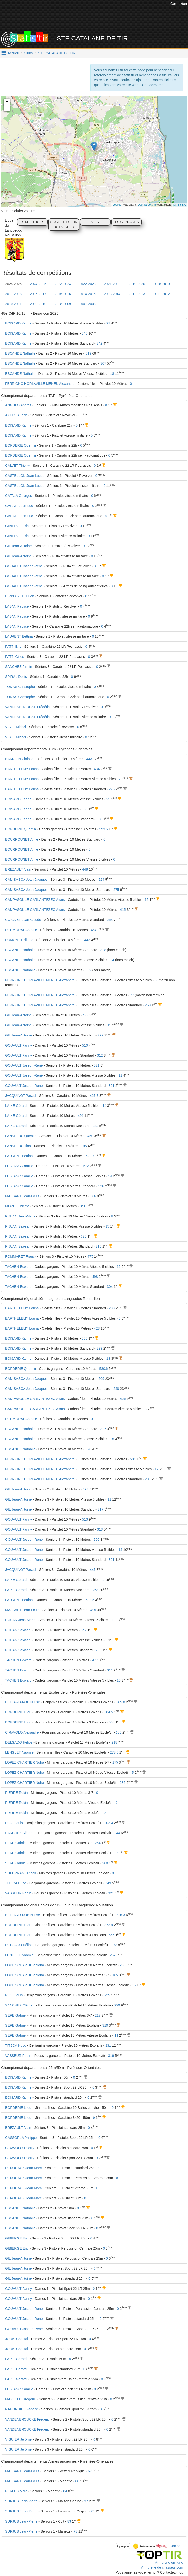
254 (110, 920)
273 (114, 1945)
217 (97, 2015)
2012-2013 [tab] (137, 294)
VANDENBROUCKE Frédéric (27, 707)
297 (100, 1035)
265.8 (120, 1702)
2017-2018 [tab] (13, 294)
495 (93, 1610)
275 (116, 890)
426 (123, 1399)
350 (99, 819)
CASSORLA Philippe (21, 2138)
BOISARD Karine (18, 323)
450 (90, 1136)
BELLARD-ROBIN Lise (22, 1702)
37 (86, 2501)
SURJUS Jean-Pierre (21, 2501)
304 (110, 1287)
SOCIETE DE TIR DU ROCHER (63, 224)
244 (117, 1833)
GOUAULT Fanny (18, 1045)
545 (84, 333)
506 (93, 1196)
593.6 (103, 829)
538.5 (90, 1600)
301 (111, 1085)
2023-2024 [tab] (63, 284)
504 (133, 1459)
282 (95, 1126)
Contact (175, 2546)
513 (85, 1519)
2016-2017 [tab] (38, 294)
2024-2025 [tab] (38, 284)
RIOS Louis (14, 1823)
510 (85, 1045)
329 (99, 1348)
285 (122, 1783)
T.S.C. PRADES (127, 222)
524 (101, 879)
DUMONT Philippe (19, 940)
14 (112, 960)
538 (111, 1722)
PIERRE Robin (16, 1793)
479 (85, 1489)
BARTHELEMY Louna (22, 769)
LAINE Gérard (16, 1106)
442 (87, 940)
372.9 (108, 1925)
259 (148, 1005)
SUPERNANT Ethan (20, 1873)
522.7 (90, 1156)
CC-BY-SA (179, 204)
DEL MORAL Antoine (21, 930)
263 (95, 1590)
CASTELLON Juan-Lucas (24, 476)
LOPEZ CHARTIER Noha (24, 1762)
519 (88, 353)
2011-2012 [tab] (161, 294)
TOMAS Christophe (20, 687)
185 (115, 1975)
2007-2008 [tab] (87, 304)
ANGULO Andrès (18, 405)
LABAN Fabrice (17, 606)
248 (116, 1389)
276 (112, 789)
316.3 (120, 1915)
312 (100, 1055)
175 (115, 1762)
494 (80, 1116)
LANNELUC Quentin (20, 1136)
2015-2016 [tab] (63, 294)
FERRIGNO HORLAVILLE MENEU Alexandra (40, 384)
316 (98, 1246)
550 (84, 809)
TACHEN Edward (18, 1267)
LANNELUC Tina (18, 1146)
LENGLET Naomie (19, 1752)
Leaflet (117, 204)
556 (111, 1935)
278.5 (114, 1752)
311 (110, 1670)
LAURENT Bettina (19, 636)
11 (120, 1075)
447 (92, 1570)
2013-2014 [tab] (112, 294)
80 (77, 2481)
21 (108, 323)
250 (117, 2005)
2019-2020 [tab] (137, 284)
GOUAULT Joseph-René (24, 566)
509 (101, 1379)
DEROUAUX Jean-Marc (23, 2168)
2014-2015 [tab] (87, 294)
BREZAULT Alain (18, 869)
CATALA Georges (18, 496)
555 (84, 1338)
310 (105, 2025)
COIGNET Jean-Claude (23, 920)
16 (119, 1267)
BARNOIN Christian (20, 759)
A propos (123, 2546)
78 (75, 2531)
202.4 (108, 1823)
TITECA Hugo (15, 1883)
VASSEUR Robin (18, 1893)
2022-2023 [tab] (87, 284)
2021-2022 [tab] (112, 284)
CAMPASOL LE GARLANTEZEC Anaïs (35, 900)
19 (109, 1025)
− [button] (7, 108)
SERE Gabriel (15, 1843)
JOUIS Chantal (16, 2339)
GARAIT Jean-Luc (19, 506)
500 (96, 1539)
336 (101, 1186)
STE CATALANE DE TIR (56, 53)
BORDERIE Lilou (18, 1712)
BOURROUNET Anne (21, 839)
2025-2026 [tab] (13, 284)
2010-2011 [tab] (13, 304)
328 (103, 950)
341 (82, 1206)
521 (96, 1065)
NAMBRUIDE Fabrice (21, 2409)
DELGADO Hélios (18, 1742)
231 (108, 2045)
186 (118, 1732)
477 (95, 1660)
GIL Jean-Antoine (18, 546)
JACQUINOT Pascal (20, 1096)
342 (99, 343)
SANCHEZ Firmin (18, 667)
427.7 (94, 1096)
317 (100, 1509)
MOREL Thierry (17, 1206)
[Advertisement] (98, 18)
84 (65, 2491)
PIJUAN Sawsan (17, 1226)
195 (84, 1146)
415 (123, 910)
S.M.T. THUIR (32, 222)
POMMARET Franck (20, 1256)
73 (92, 2511)
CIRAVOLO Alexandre (22, 1732)
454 (93, 930)
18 (112, 373)
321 (111, 1893)
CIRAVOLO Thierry (19, 2148)
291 (148, 1479)
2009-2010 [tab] (38, 304)
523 (86, 1166)
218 (114, 1742)
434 (97, 769)
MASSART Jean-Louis (22, 1196)
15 (147, 900)
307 (103, 363)
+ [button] (7, 102)
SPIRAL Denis (16, 677)
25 (108, 799)
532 (88, 970)
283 (112, 1308)
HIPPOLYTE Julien (19, 596)
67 (90, 2471)
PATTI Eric (13, 646)
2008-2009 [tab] (63, 304)
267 (113, 1955)
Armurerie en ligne (169, 2562)
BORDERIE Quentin (20, 445)
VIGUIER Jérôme (18, 2439)
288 (105, 1863)
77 (132, 995)
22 (116, 1853)
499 (85, 1015)
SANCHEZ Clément (20, 1833)
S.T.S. (95, 222)
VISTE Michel (15, 727)
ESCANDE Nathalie (20, 353)
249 (108, 1883)
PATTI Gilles (14, 657)
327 (103, 1429)
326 (83, 1236)
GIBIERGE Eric (17, 526)
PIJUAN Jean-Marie (20, 1216)
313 (100, 1529)
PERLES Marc (16, 2491)
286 (98, 1650)
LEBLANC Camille (19, 1166)
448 (85, 869)
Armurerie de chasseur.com (162, 2567)
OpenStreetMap (147, 204)
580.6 (103, 1369)
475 (90, 1256)
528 (88, 1449)
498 (95, 1277)
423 (97, 1328)
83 (69, 2521)
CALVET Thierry (17, 465)
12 (157, 1469)
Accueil (13, 53)
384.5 (108, 1712)
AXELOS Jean (16, 415)
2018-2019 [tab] (161, 284)
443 (89, 759)
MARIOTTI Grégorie (20, 2399)
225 (107, 1995)
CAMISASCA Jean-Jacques (26, 879)
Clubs (28, 53)
